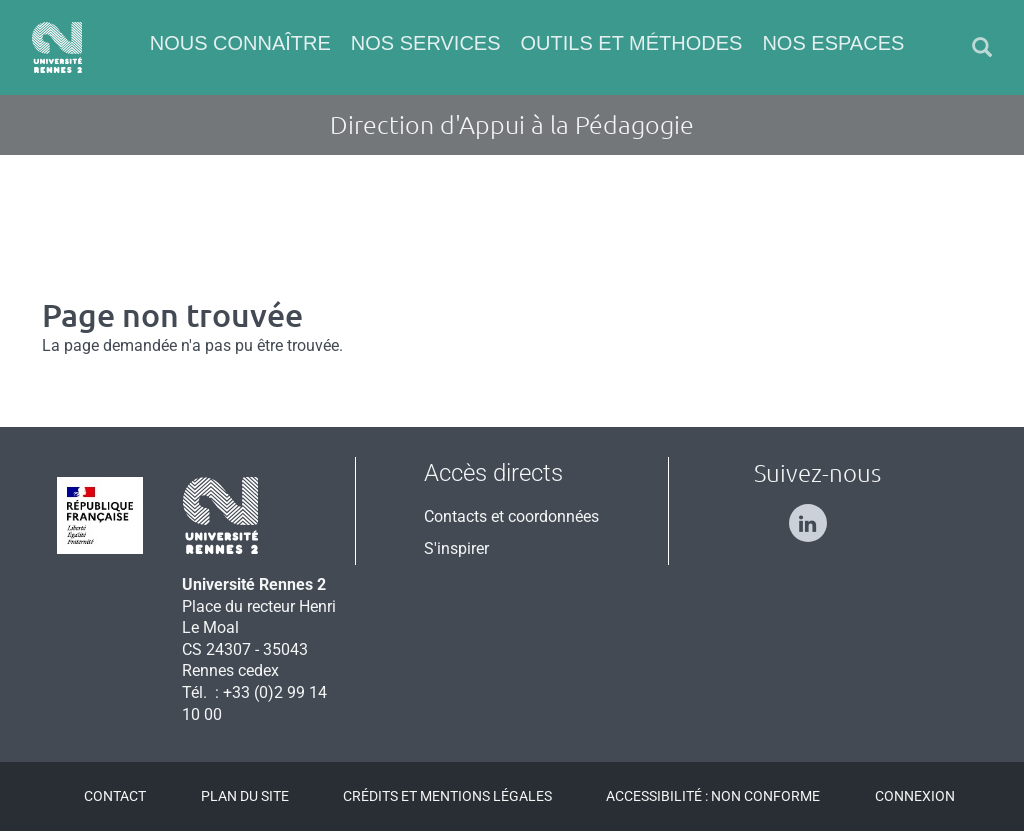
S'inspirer (456, 548)
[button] (982, 47)
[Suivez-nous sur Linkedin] (818, 514)
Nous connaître (240, 43)
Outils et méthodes (632, 43)
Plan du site (245, 796)
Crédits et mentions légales (447, 796)
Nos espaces (833, 43)
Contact (115, 796)
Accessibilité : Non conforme (713, 796)
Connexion (915, 796)
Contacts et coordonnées (511, 516)
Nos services (426, 43)
